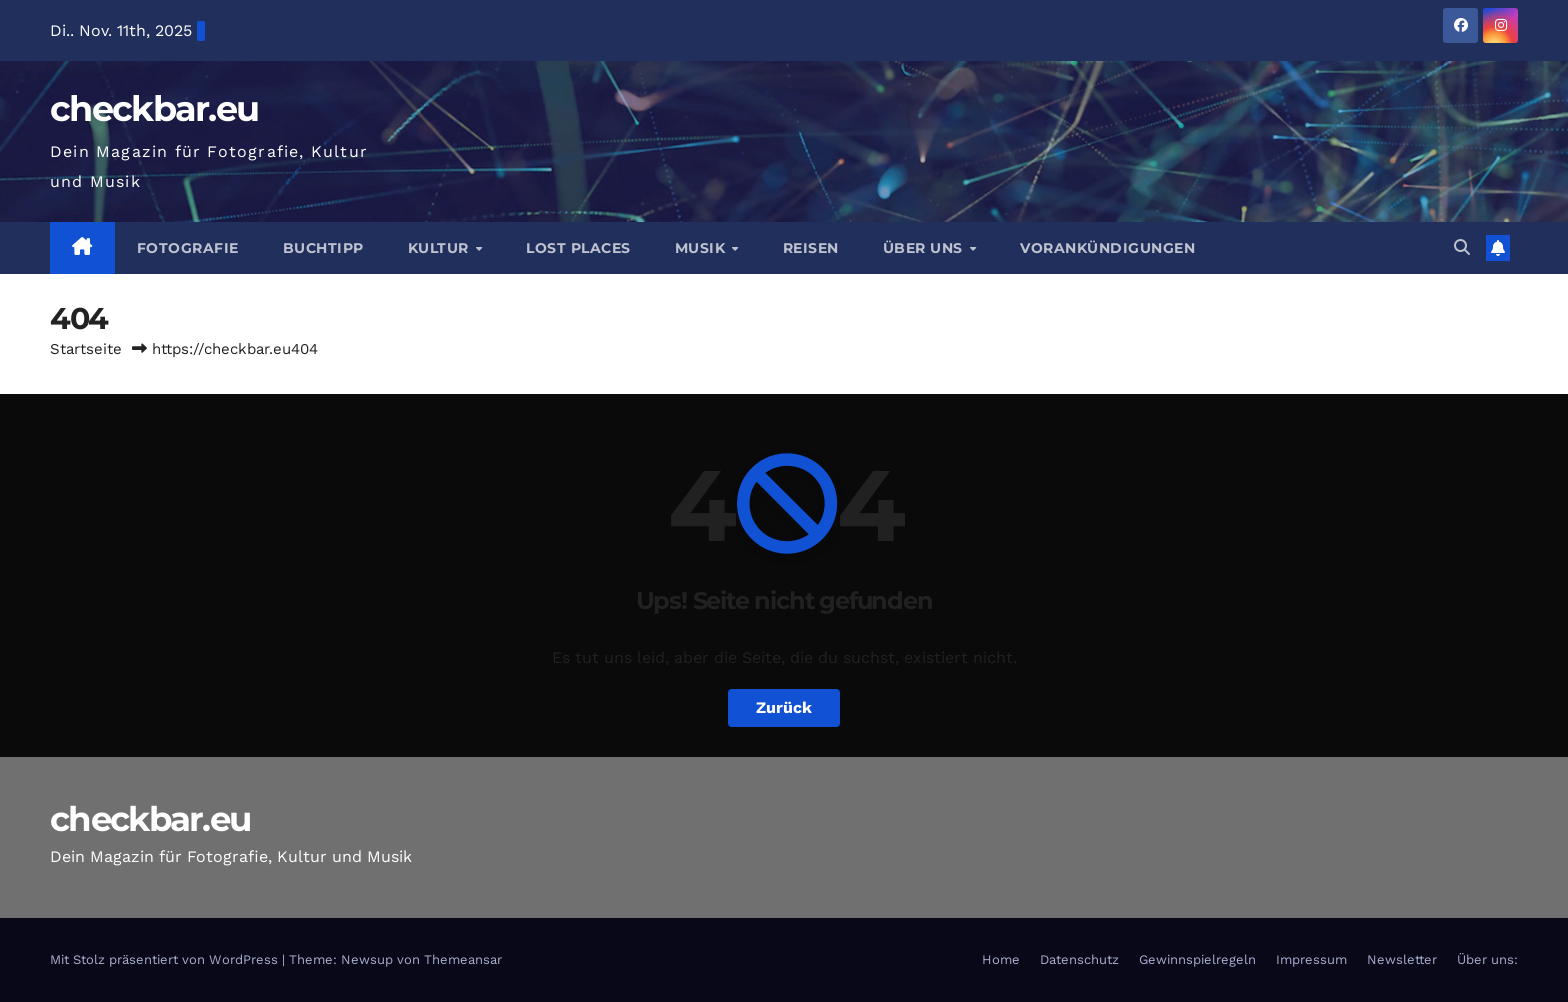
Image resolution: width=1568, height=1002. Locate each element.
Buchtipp (323, 248)
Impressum (1311, 959)
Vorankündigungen (1107, 248)
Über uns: (1487, 959)
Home (1001, 959)
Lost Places (578, 248)
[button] (1462, 247)
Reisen (811, 248)
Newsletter (1402, 959)
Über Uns (925, 248)
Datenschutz (1079, 959)
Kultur (441, 248)
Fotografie (188, 248)
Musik (702, 248)
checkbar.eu (154, 108)
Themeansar (463, 959)
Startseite (86, 349)
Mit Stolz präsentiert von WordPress (166, 959)
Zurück (784, 707)
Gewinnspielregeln (1197, 959)
